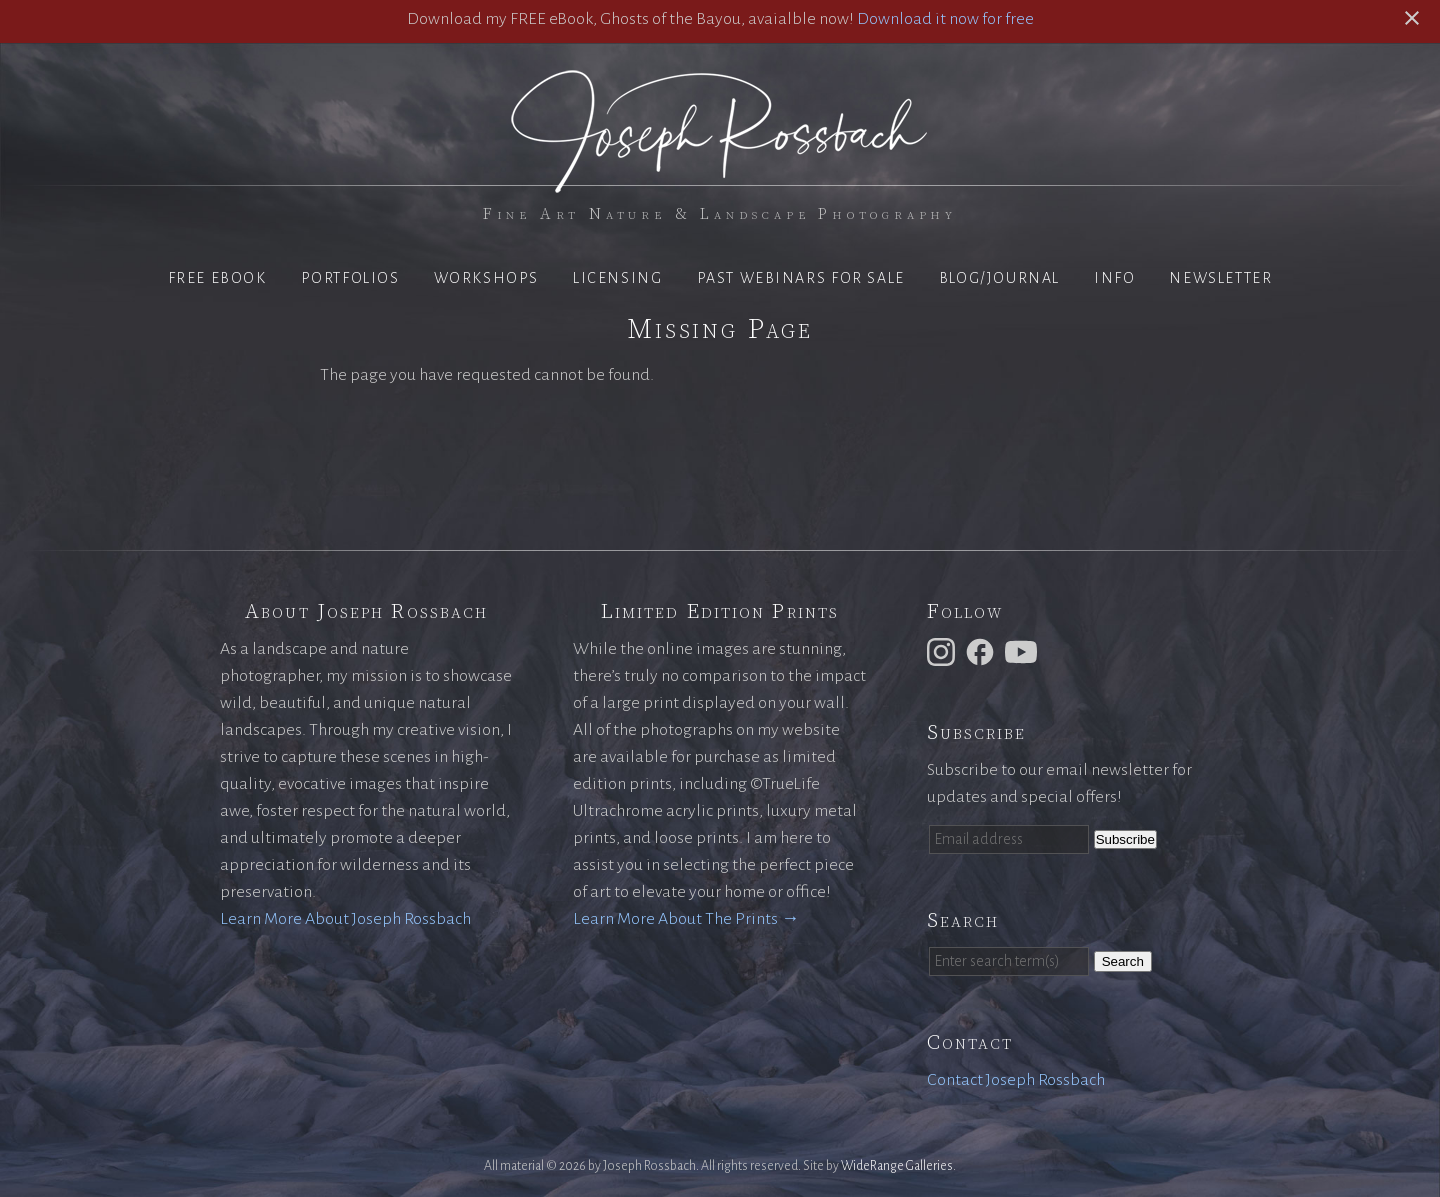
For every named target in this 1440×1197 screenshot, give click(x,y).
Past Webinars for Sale (801, 278)
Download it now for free (945, 19)
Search (1123, 961)
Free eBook (217, 278)
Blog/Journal (999, 278)
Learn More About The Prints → (686, 919)
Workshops (486, 278)
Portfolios (350, 278)
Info (1114, 278)
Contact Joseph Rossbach (1016, 1080)
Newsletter (1220, 278)
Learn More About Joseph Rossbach (345, 919)
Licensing (617, 278)
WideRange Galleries (897, 1166)
